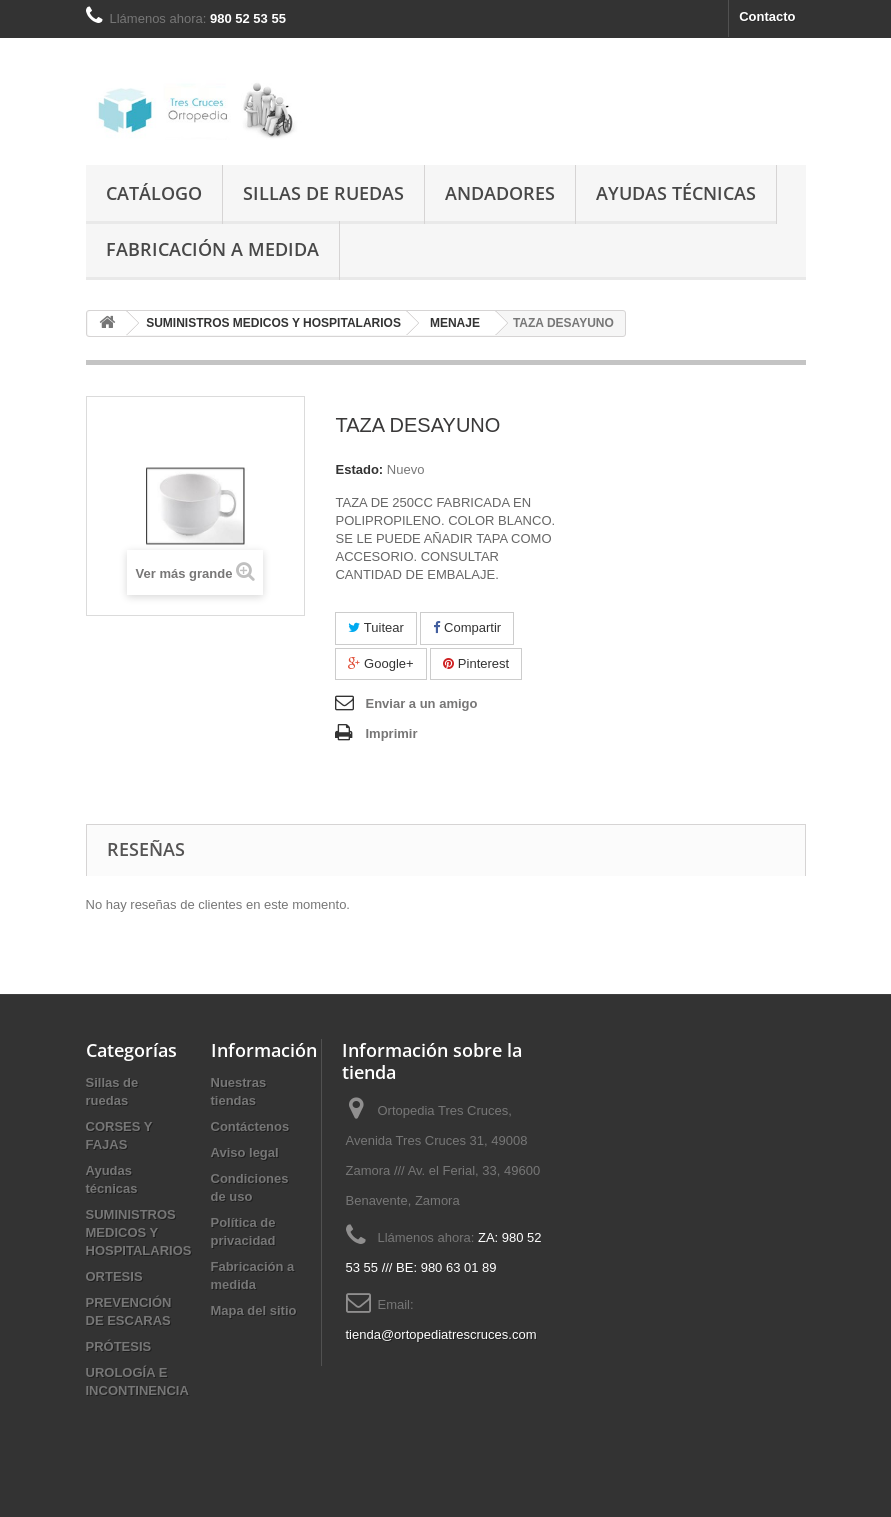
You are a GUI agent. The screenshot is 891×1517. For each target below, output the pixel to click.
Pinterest (476, 663)
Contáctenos (250, 1126)
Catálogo (154, 193)
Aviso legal (245, 1152)
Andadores (500, 193)
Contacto (767, 16)
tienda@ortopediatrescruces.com (441, 1334)
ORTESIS (114, 1276)
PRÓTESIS (119, 1346)
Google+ (380, 663)
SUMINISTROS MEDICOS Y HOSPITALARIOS (139, 1232)
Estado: (359, 469)
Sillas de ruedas (323, 193)
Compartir (467, 627)
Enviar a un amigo (421, 703)
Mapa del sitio (254, 1310)
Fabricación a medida (212, 249)
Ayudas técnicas (676, 193)
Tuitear (375, 627)
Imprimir (391, 733)
